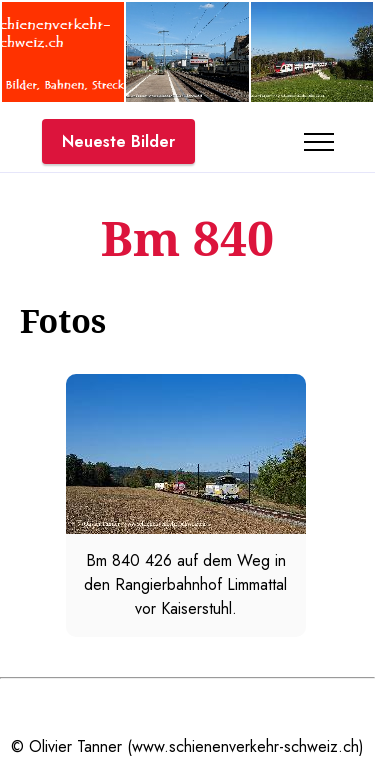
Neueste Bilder (118, 141)
